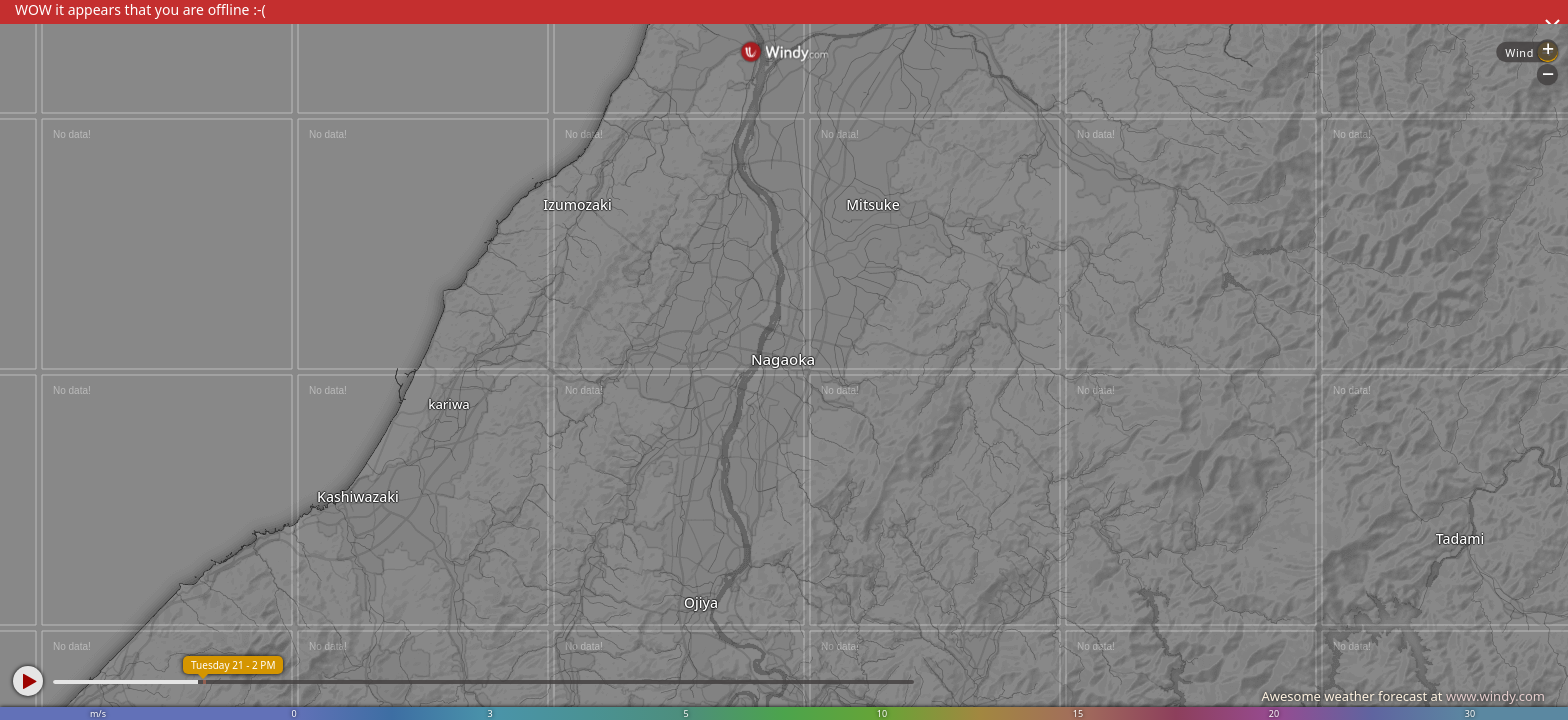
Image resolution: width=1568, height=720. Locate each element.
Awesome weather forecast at (1403, 696)
